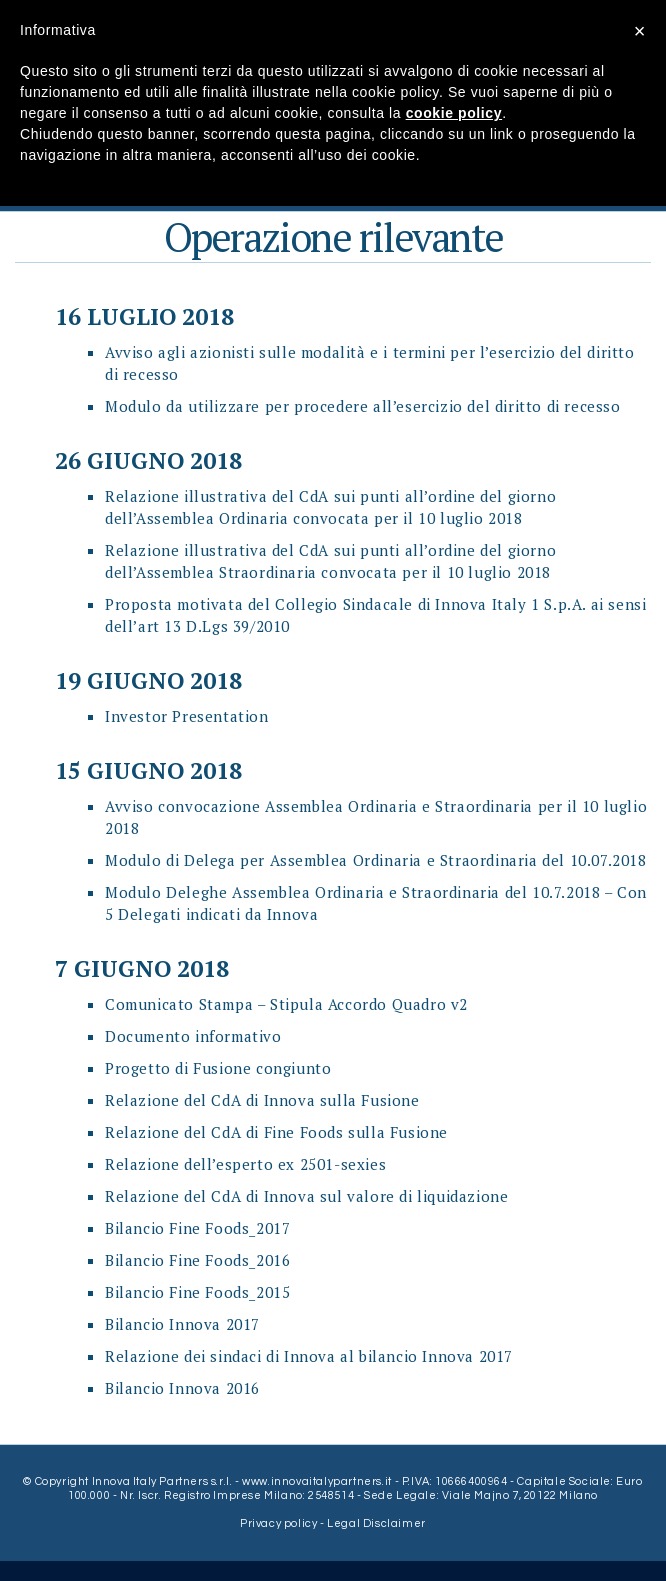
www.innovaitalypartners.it (317, 1481)
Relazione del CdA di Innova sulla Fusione (262, 1100)
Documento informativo (193, 1036)
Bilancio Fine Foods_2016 (197, 1260)
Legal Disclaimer (376, 1523)
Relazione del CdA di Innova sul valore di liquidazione (306, 1196)
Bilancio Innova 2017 (182, 1324)
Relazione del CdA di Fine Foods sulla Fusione (276, 1132)
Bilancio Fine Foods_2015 (197, 1292)
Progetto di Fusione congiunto (218, 1068)
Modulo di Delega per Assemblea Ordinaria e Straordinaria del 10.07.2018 (376, 860)
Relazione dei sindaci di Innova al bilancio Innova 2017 (309, 1356)
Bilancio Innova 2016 (182, 1388)
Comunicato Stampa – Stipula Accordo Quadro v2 (286, 1004)
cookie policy (454, 113)
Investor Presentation (187, 716)
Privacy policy (280, 1523)
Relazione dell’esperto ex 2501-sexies (245, 1164)
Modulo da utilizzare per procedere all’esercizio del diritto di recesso (363, 406)
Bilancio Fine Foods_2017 (197, 1228)
